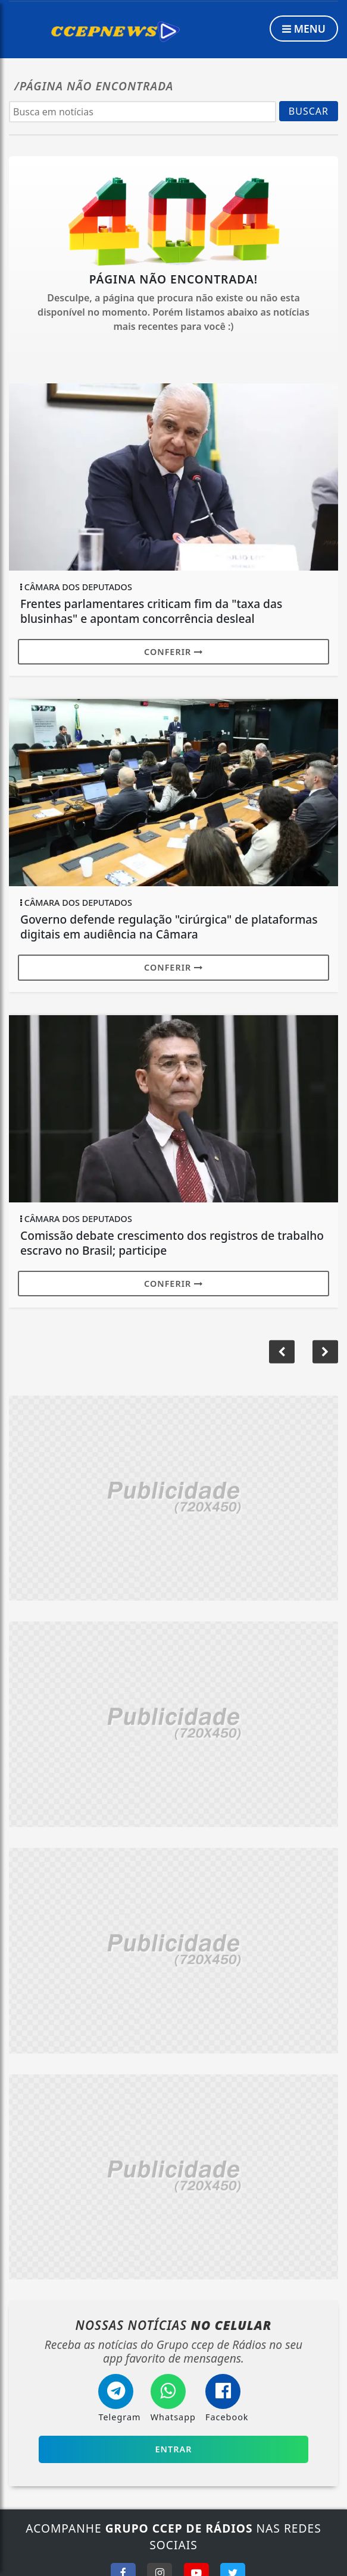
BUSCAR (309, 111)
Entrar (173, 2449)
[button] (325, 1351)
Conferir (173, 651)
